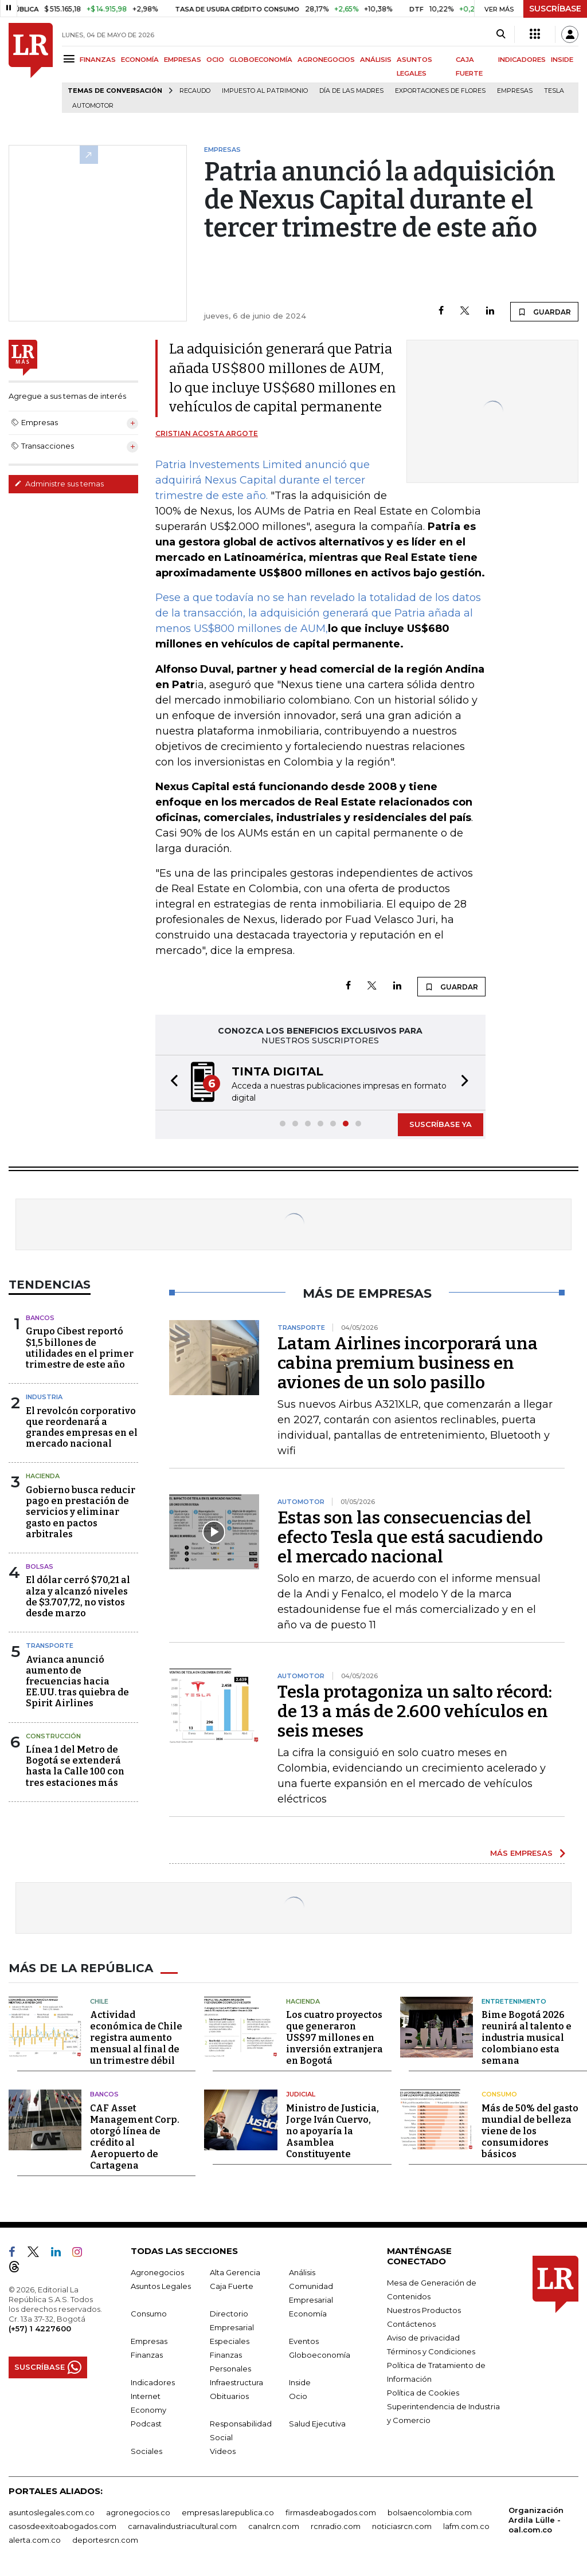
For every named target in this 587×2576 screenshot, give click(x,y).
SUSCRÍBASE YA (440, 1124)
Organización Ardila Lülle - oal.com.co (535, 2520)
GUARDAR (544, 311)
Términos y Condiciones (431, 2351)
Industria (44, 1397)
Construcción (53, 1736)
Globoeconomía (319, 2354)
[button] (170, 1082)
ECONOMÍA (140, 60)
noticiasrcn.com (402, 2526)
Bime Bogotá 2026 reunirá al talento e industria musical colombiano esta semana (527, 2037)
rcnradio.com (336, 2526)
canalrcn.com (273, 2526)
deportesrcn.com (105, 2539)
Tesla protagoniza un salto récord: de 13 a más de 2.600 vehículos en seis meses (414, 1711)
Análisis (302, 2272)
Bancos (40, 1318)
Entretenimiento (514, 2001)
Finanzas (147, 2354)
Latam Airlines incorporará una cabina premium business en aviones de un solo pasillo (407, 1363)
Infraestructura (236, 2382)
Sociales (146, 2451)
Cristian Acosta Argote (206, 433)
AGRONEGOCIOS (326, 60)
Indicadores (153, 2382)
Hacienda (43, 1476)
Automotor (93, 105)
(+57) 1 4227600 (40, 2328)
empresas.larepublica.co (228, 2512)
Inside (300, 2382)
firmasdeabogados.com (330, 2512)
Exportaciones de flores (440, 91)
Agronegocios (157, 2272)
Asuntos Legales (161, 2286)
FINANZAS (98, 60)
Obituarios (229, 2396)
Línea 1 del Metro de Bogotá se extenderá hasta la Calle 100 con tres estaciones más (75, 1766)
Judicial (300, 2094)
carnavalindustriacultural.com (182, 2526)
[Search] (500, 34)
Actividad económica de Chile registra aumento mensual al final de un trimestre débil (136, 2037)
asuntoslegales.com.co (52, 2512)
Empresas (515, 91)
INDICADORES (522, 60)
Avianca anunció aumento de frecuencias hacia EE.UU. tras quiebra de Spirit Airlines (77, 1681)
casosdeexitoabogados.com (62, 2526)
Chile (99, 2001)
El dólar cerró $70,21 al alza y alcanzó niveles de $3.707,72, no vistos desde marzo (78, 1596)
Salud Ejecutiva (317, 2423)
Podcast (146, 2423)
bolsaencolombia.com (430, 2512)
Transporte (49, 1646)
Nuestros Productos (424, 2310)
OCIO (215, 60)
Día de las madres (351, 91)
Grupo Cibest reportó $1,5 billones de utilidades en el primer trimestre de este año (80, 1348)
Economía (308, 2313)
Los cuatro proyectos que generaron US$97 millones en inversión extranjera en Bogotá (334, 2037)
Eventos (304, 2341)
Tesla (554, 91)
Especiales (229, 2341)
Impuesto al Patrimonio (265, 91)
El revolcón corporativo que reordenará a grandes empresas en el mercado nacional (82, 1427)
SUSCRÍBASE (555, 8)
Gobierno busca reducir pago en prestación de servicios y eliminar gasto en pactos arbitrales (80, 1512)
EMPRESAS (182, 60)
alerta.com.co (35, 2539)
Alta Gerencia (235, 2272)
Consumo (499, 2094)
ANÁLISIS (376, 60)
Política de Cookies (423, 2392)
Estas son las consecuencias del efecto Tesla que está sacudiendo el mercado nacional (410, 1537)
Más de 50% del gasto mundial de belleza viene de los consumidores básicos (530, 2131)
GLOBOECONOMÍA (260, 60)
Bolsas (39, 1566)
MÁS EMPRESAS (521, 1853)
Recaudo (194, 91)
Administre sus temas (59, 483)
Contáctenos (411, 2323)
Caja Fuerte (231, 2286)
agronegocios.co (138, 2512)
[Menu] (71, 58)
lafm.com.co (466, 2526)
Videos (223, 2451)
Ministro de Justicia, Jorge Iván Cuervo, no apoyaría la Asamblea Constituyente (332, 2131)
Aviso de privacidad (423, 2337)
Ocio (298, 2396)
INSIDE (562, 60)
